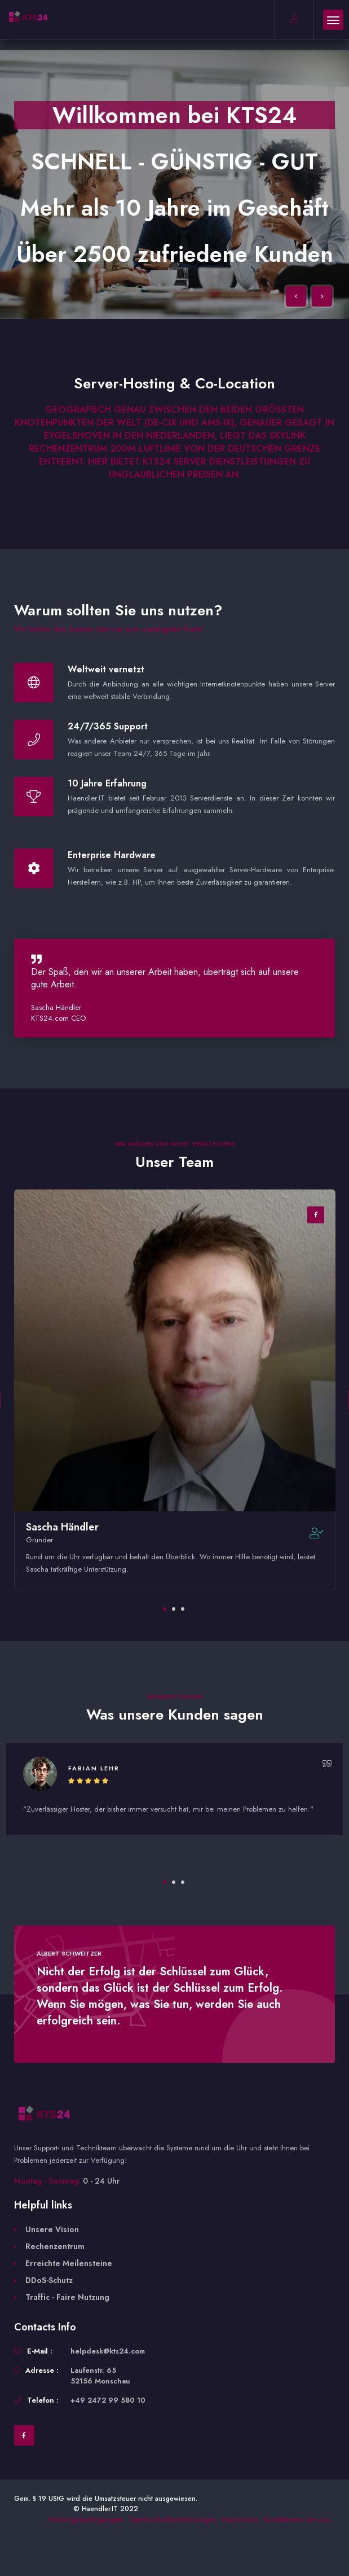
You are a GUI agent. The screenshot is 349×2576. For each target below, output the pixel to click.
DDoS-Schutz (49, 2280)
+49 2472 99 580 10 (107, 2400)
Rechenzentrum (55, 2246)
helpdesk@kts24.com (107, 2351)
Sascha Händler (62, 1527)
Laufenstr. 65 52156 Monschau (100, 2375)
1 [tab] (164, 1609)
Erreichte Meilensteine (68, 2263)
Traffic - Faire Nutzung (67, 2297)
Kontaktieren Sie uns (296, 2519)
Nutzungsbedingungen (86, 2519)
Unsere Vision (52, 2229)
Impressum (240, 2519)
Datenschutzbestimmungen (173, 2519)
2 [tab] (173, 1609)
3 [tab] (182, 1609)
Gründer (39, 1539)
